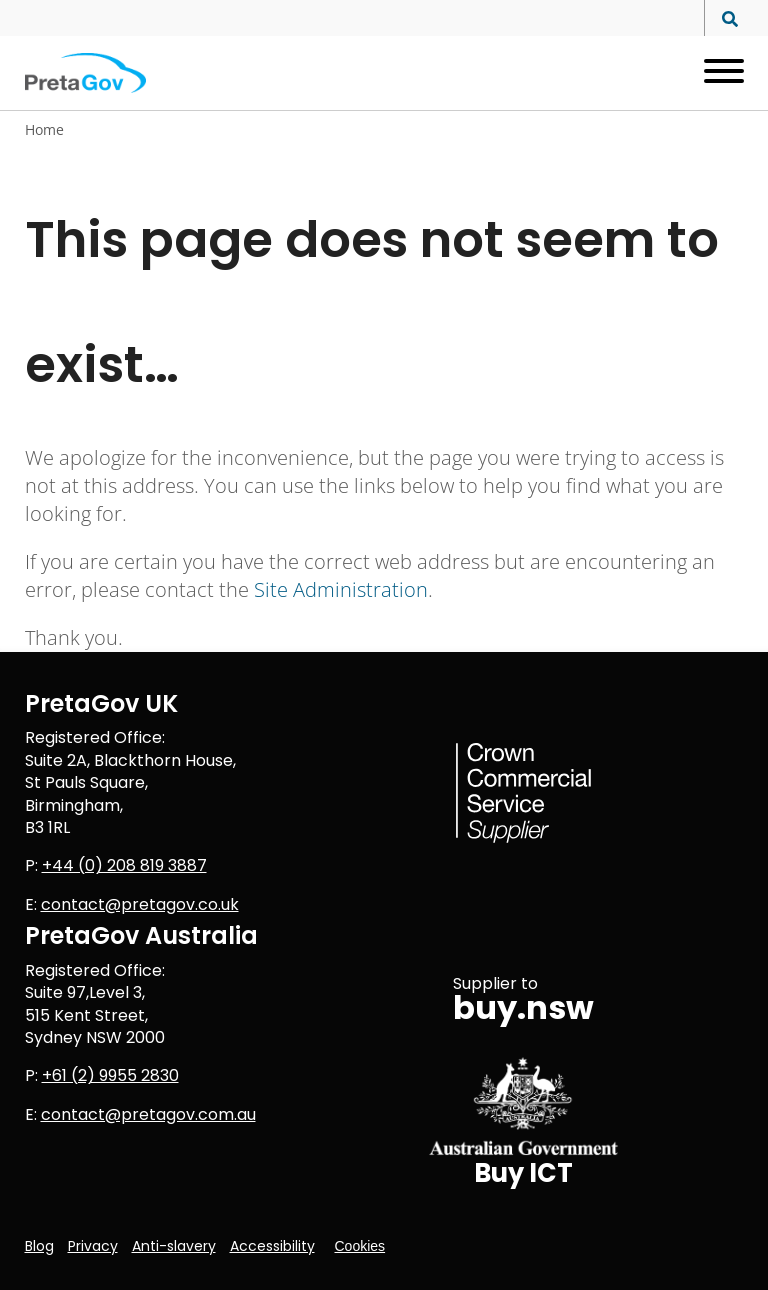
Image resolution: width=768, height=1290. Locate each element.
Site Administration (341, 589)
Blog (39, 1246)
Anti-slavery (174, 1246)
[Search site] (724, 20)
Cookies (360, 1246)
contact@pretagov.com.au (148, 1114)
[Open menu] (716, 73)
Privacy (93, 1246)
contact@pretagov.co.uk (140, 904)
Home (44, 130)
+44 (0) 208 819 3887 (124, 865)
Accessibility (272, 1246)
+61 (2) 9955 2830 (110, 1075)
